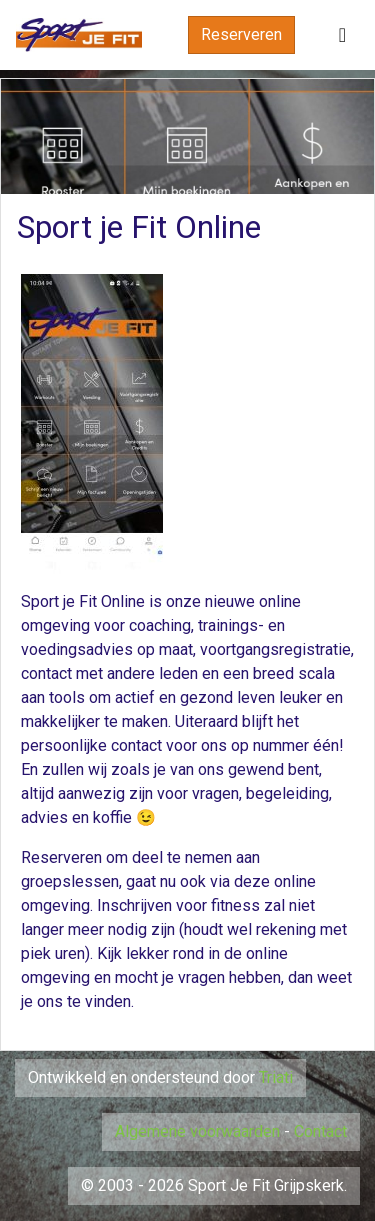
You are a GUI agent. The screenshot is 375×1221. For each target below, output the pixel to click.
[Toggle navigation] (342, 35)
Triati (276, 1077)
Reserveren (241, 34)
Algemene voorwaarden (197, 1131)
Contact (320, 1131)
